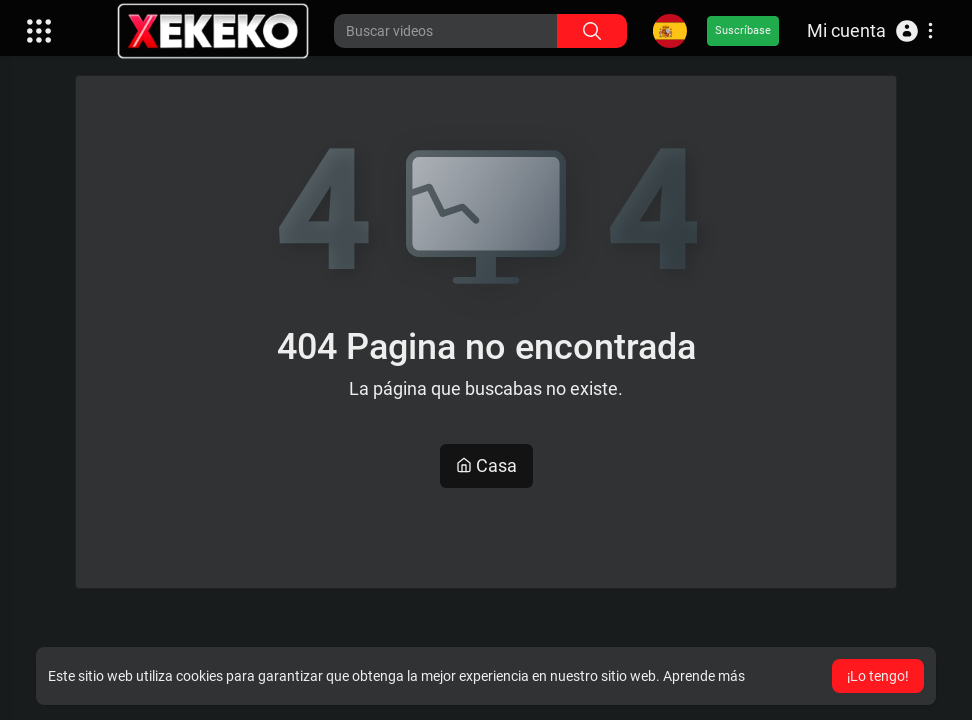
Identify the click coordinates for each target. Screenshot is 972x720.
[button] (870, 31)
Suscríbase (743, 30)
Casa (486, 465)
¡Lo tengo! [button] (878, 676)
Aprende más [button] (704, 676)
